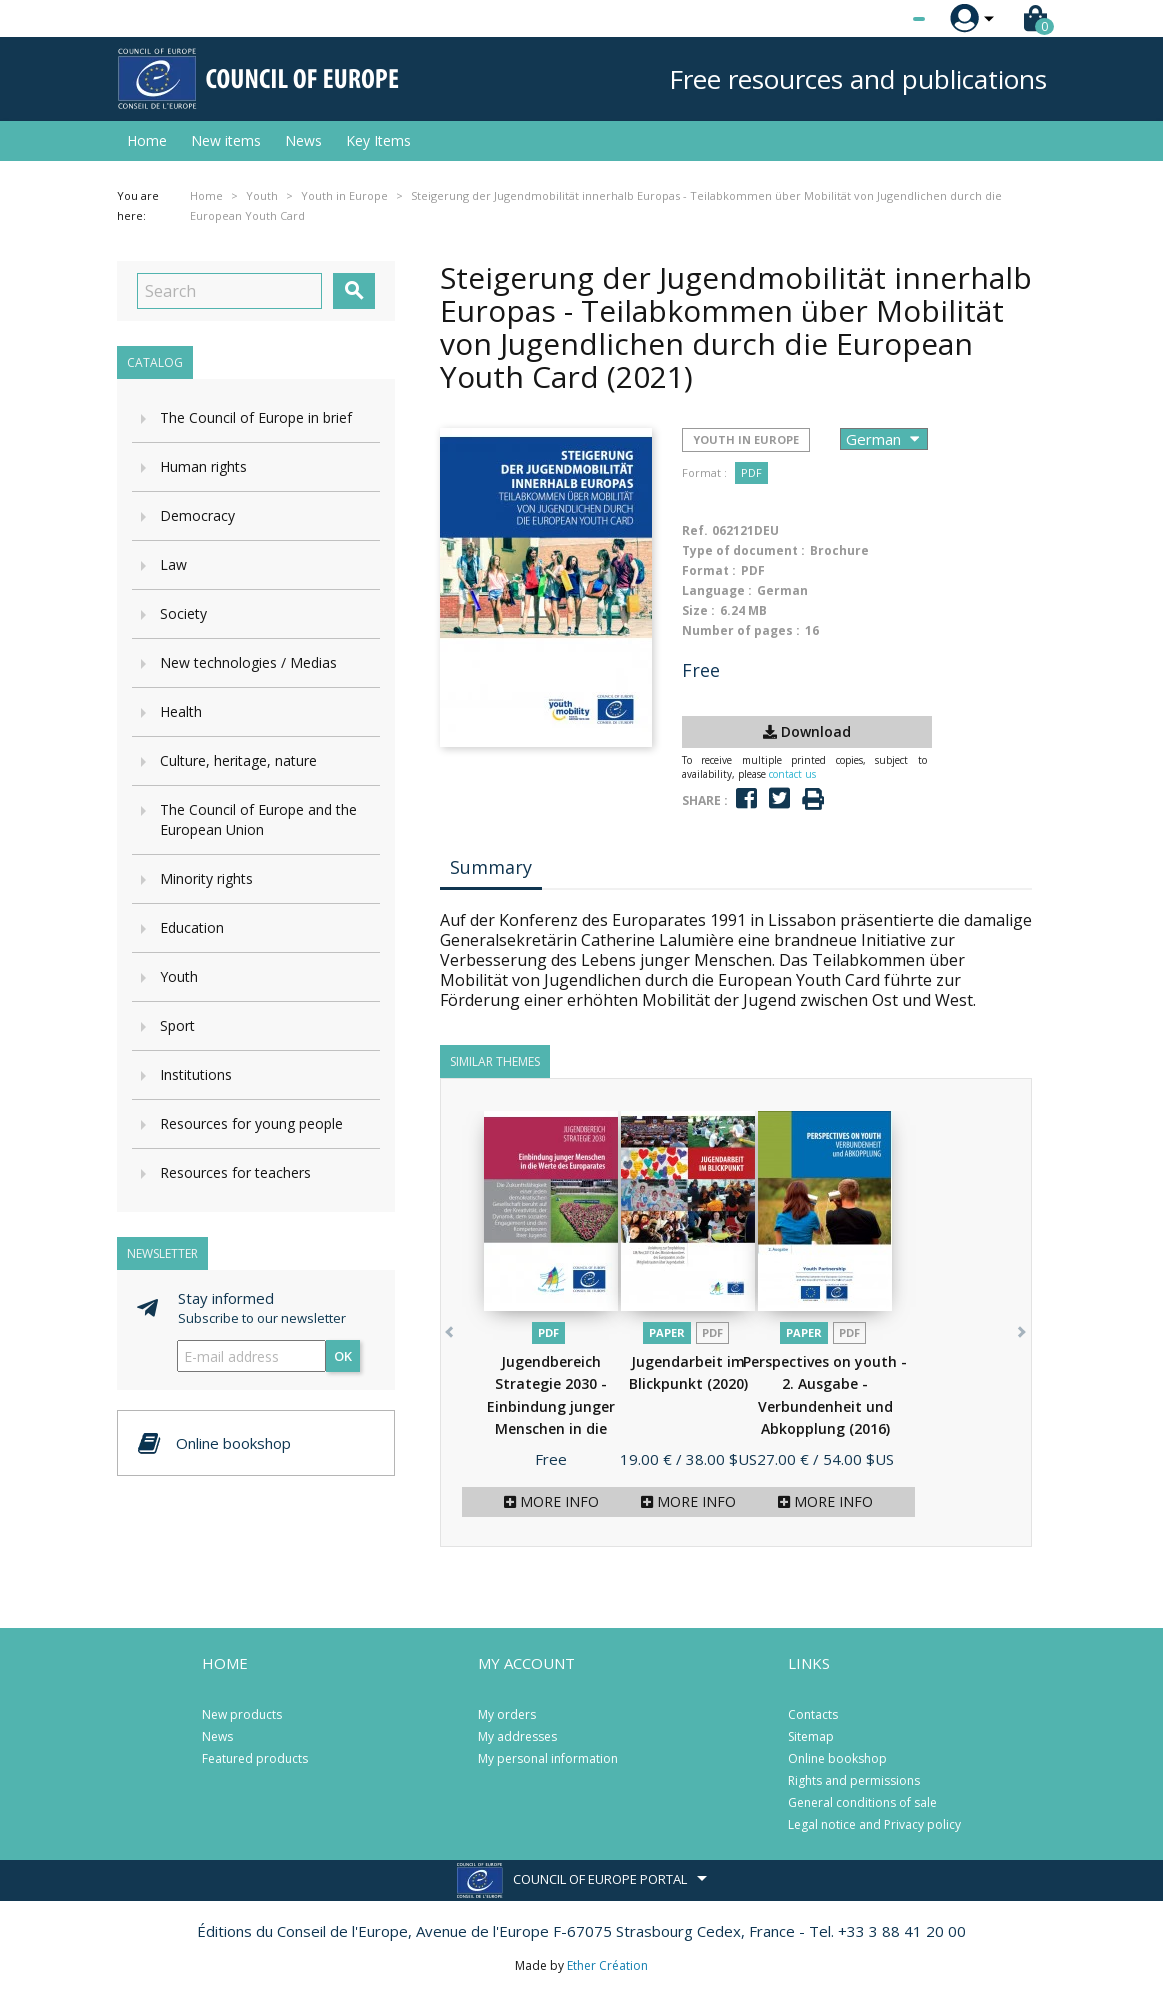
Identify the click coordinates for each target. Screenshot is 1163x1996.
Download (807, 731)
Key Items (378, 140)
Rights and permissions (854, 1780)
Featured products (255, 1758)
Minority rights (206, 878)
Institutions (196, 1074)
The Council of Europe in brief (256, 417)
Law (173, 564)
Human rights (203, 466)
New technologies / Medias (248, 662)
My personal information (548, 1758)
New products (242, 1714)
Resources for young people (251, 1123)
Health (181, 711)
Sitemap (811, 1736)
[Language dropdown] (881, 19)
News (303, 140)
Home (147, 140)
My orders (507, 1714)
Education (192, 927)
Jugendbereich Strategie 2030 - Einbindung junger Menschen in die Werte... (551, 1406)
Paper (667, 1332)
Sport (177, 1025)
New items (226, 140)
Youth (179, 976)
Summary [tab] (491, 867)
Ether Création (607, 1965)
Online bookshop (837, 1758)
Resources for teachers (235, 1172)
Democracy (197, 515)
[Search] (229, 291)
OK (343, 1356)
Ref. (695, 530)
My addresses (517, 1736)
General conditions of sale (862, 1802)
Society (183, 613)
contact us (792, 774)
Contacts (813, 1714)
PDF (751, 472)
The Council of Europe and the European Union (258, 819)
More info (551, 1501)
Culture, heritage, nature (238, 760)
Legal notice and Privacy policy (874, 1824)
